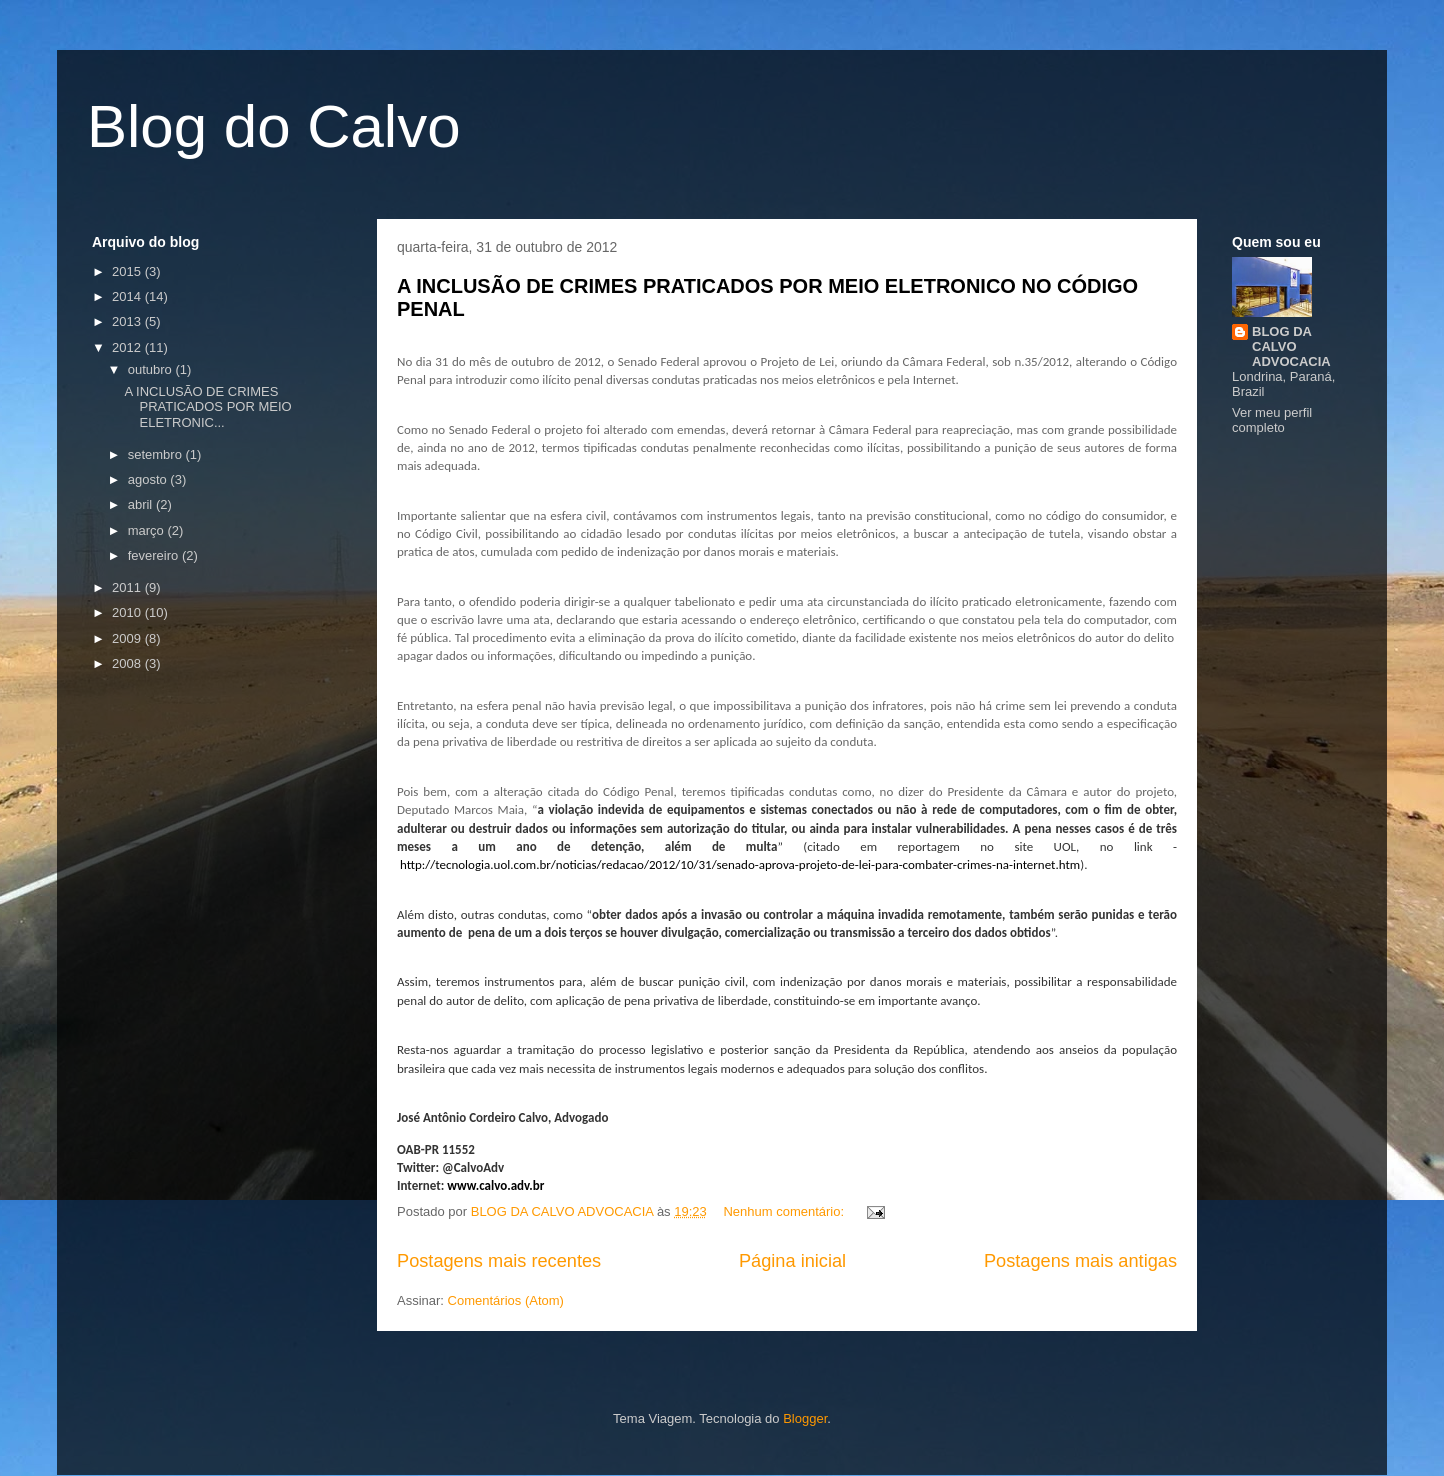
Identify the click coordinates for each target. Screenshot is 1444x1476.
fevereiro (155, 555)
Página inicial (792, 1261)
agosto (149, 479)
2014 (128, 296)
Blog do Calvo (274, 126)
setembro (157, 454)
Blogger (805, 1418)
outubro (152, 369)
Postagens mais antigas (1080, 1261)
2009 (128, 638)
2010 (128, 612)
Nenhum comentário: (785, 1211)
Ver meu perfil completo (1272, 420)
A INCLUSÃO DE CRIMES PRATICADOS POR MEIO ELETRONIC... (207, 407)
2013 (128, 321)
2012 (128, 347)
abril (142, 504)
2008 (128, 663)
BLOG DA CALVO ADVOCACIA (1291, 346)
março (148, 530)
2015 (128, 271)
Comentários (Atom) (506, 1300)
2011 (128, 587)
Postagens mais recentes (499, 1261)
